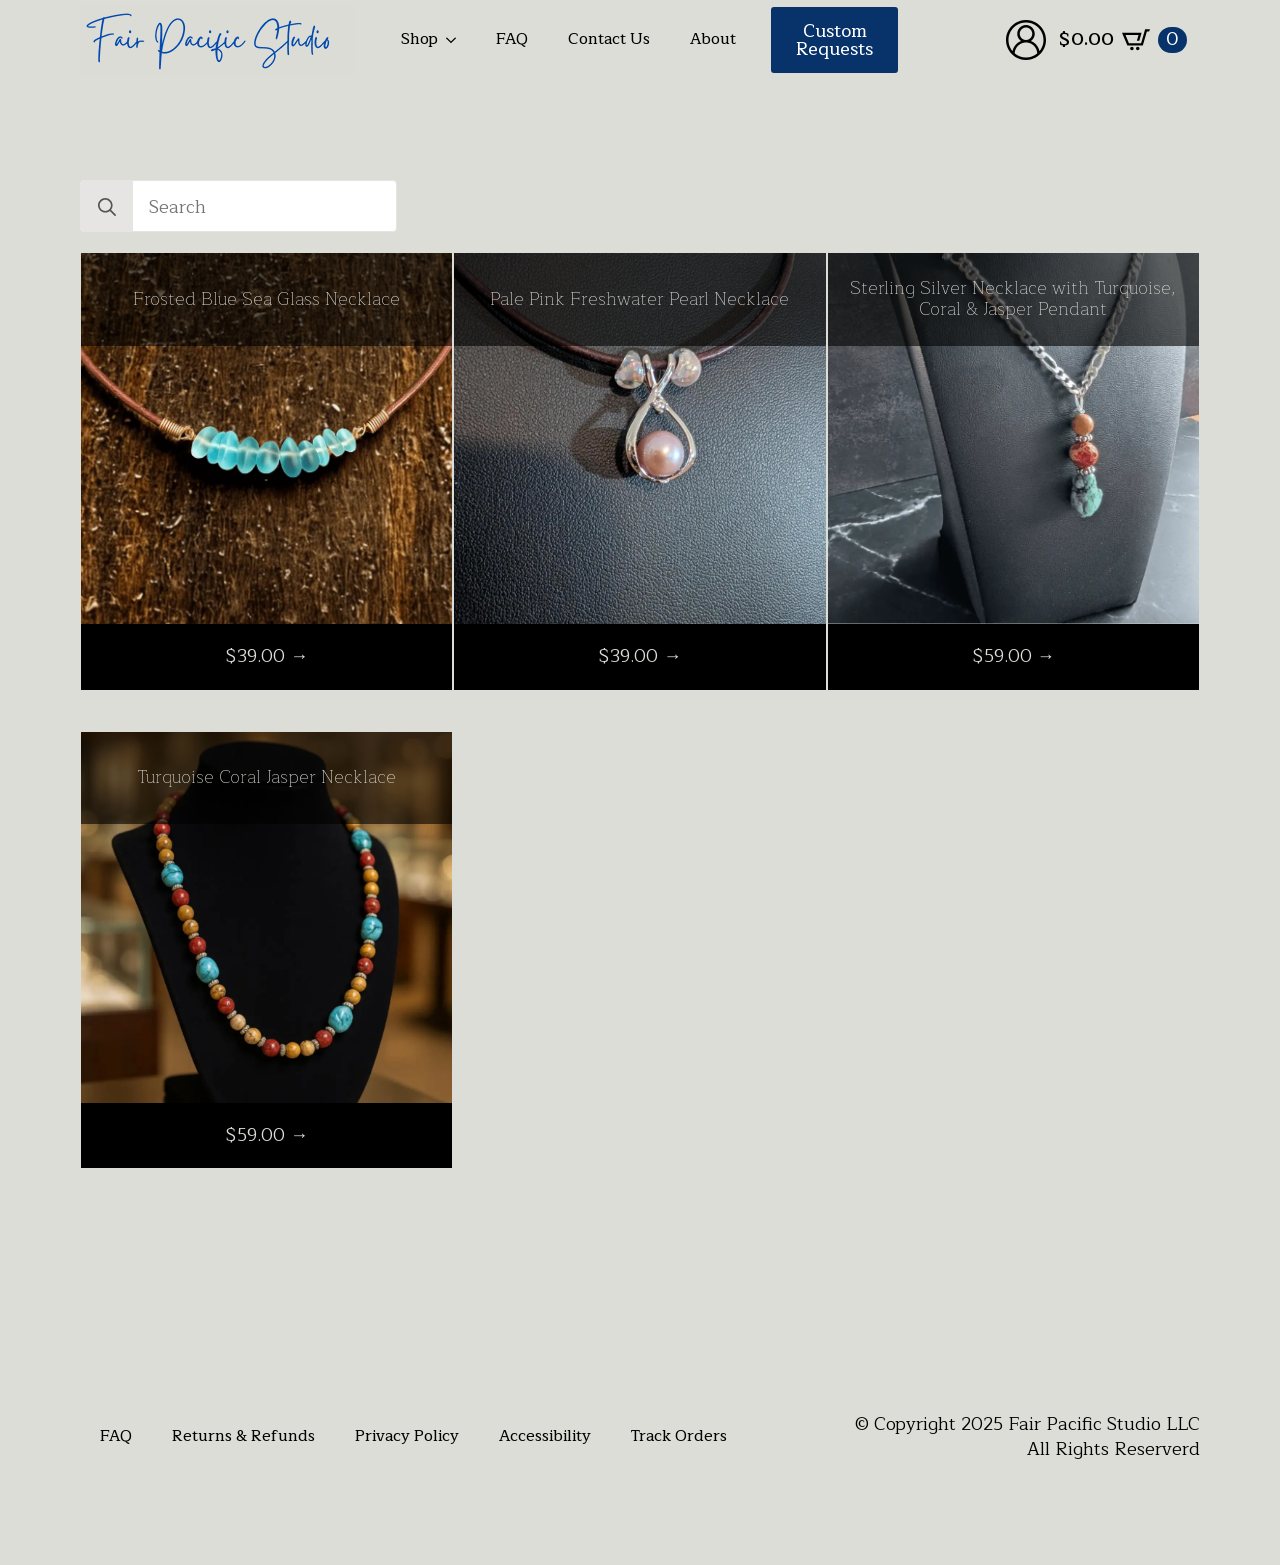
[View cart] (1123, 40)
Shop (419, 39)
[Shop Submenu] (457, 40)
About (713, 39)
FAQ (512, 39)
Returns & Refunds (243, 1436)
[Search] (107, 207)
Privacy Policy (407, 1436)
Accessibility (545, 1436)
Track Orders (679, 1436)
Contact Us (609, 39)
